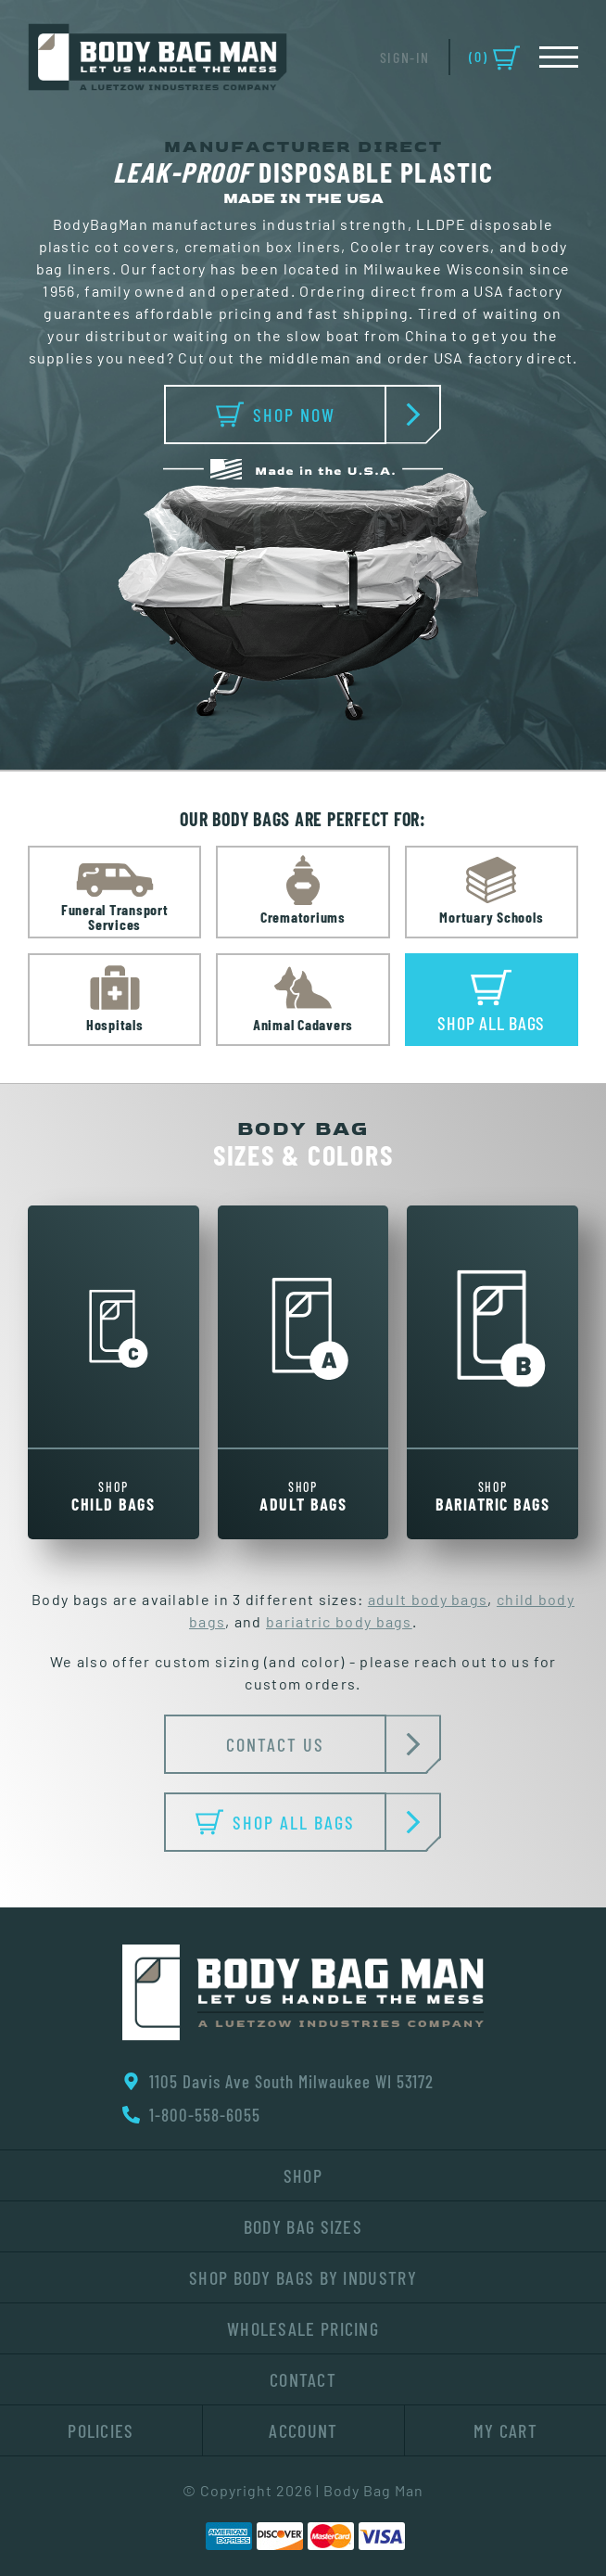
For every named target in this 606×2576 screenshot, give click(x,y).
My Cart (505, 2430)
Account (303, 2430)
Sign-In (405, 57)
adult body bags (428, 1600)
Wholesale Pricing (303, 2328)
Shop (303, 2175)
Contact (303, 2379)
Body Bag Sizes (303, 2226)
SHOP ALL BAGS (291, 1822)
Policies (100, 2430)
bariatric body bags (339, 1622)
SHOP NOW (301, 414)
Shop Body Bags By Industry (303, 2277)
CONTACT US (306, 1744)
